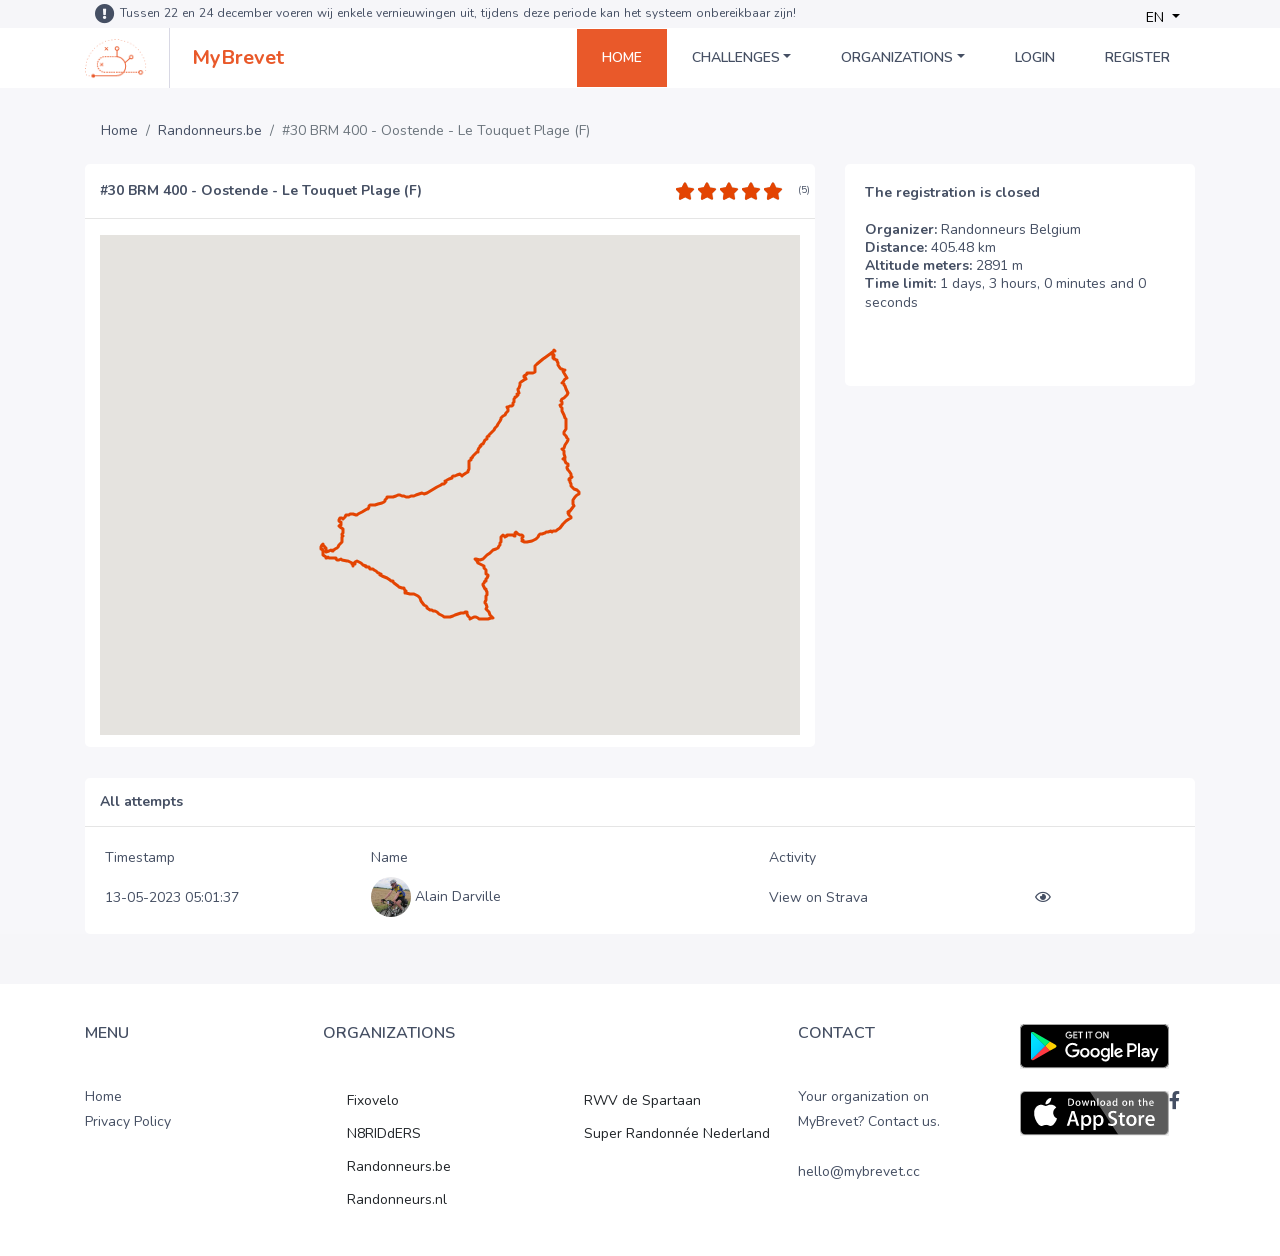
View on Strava (818, 897)
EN (1157, 17)
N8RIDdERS (384, 1133)
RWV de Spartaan (642, 1100)
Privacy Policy (128, 1121)
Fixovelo (373, 1100)
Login (1035, 57)
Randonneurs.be (210, 131)
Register (1137, 57)
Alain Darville (458, 896)
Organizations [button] (897, 57)
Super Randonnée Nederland (677, 1133)
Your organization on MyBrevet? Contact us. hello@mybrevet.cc (869, 1134)
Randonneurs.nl (397, 1199)
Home (622, 57)
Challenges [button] (736, 57)
